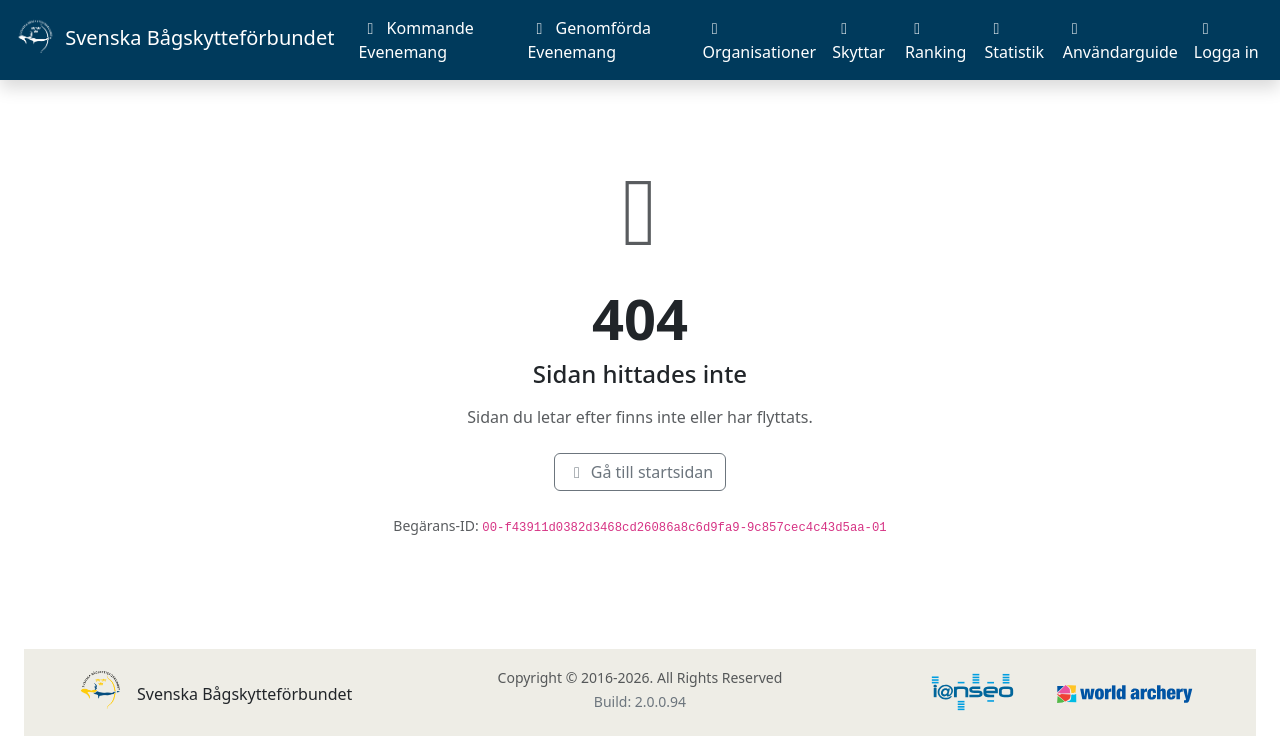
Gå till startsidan (640, 472)
